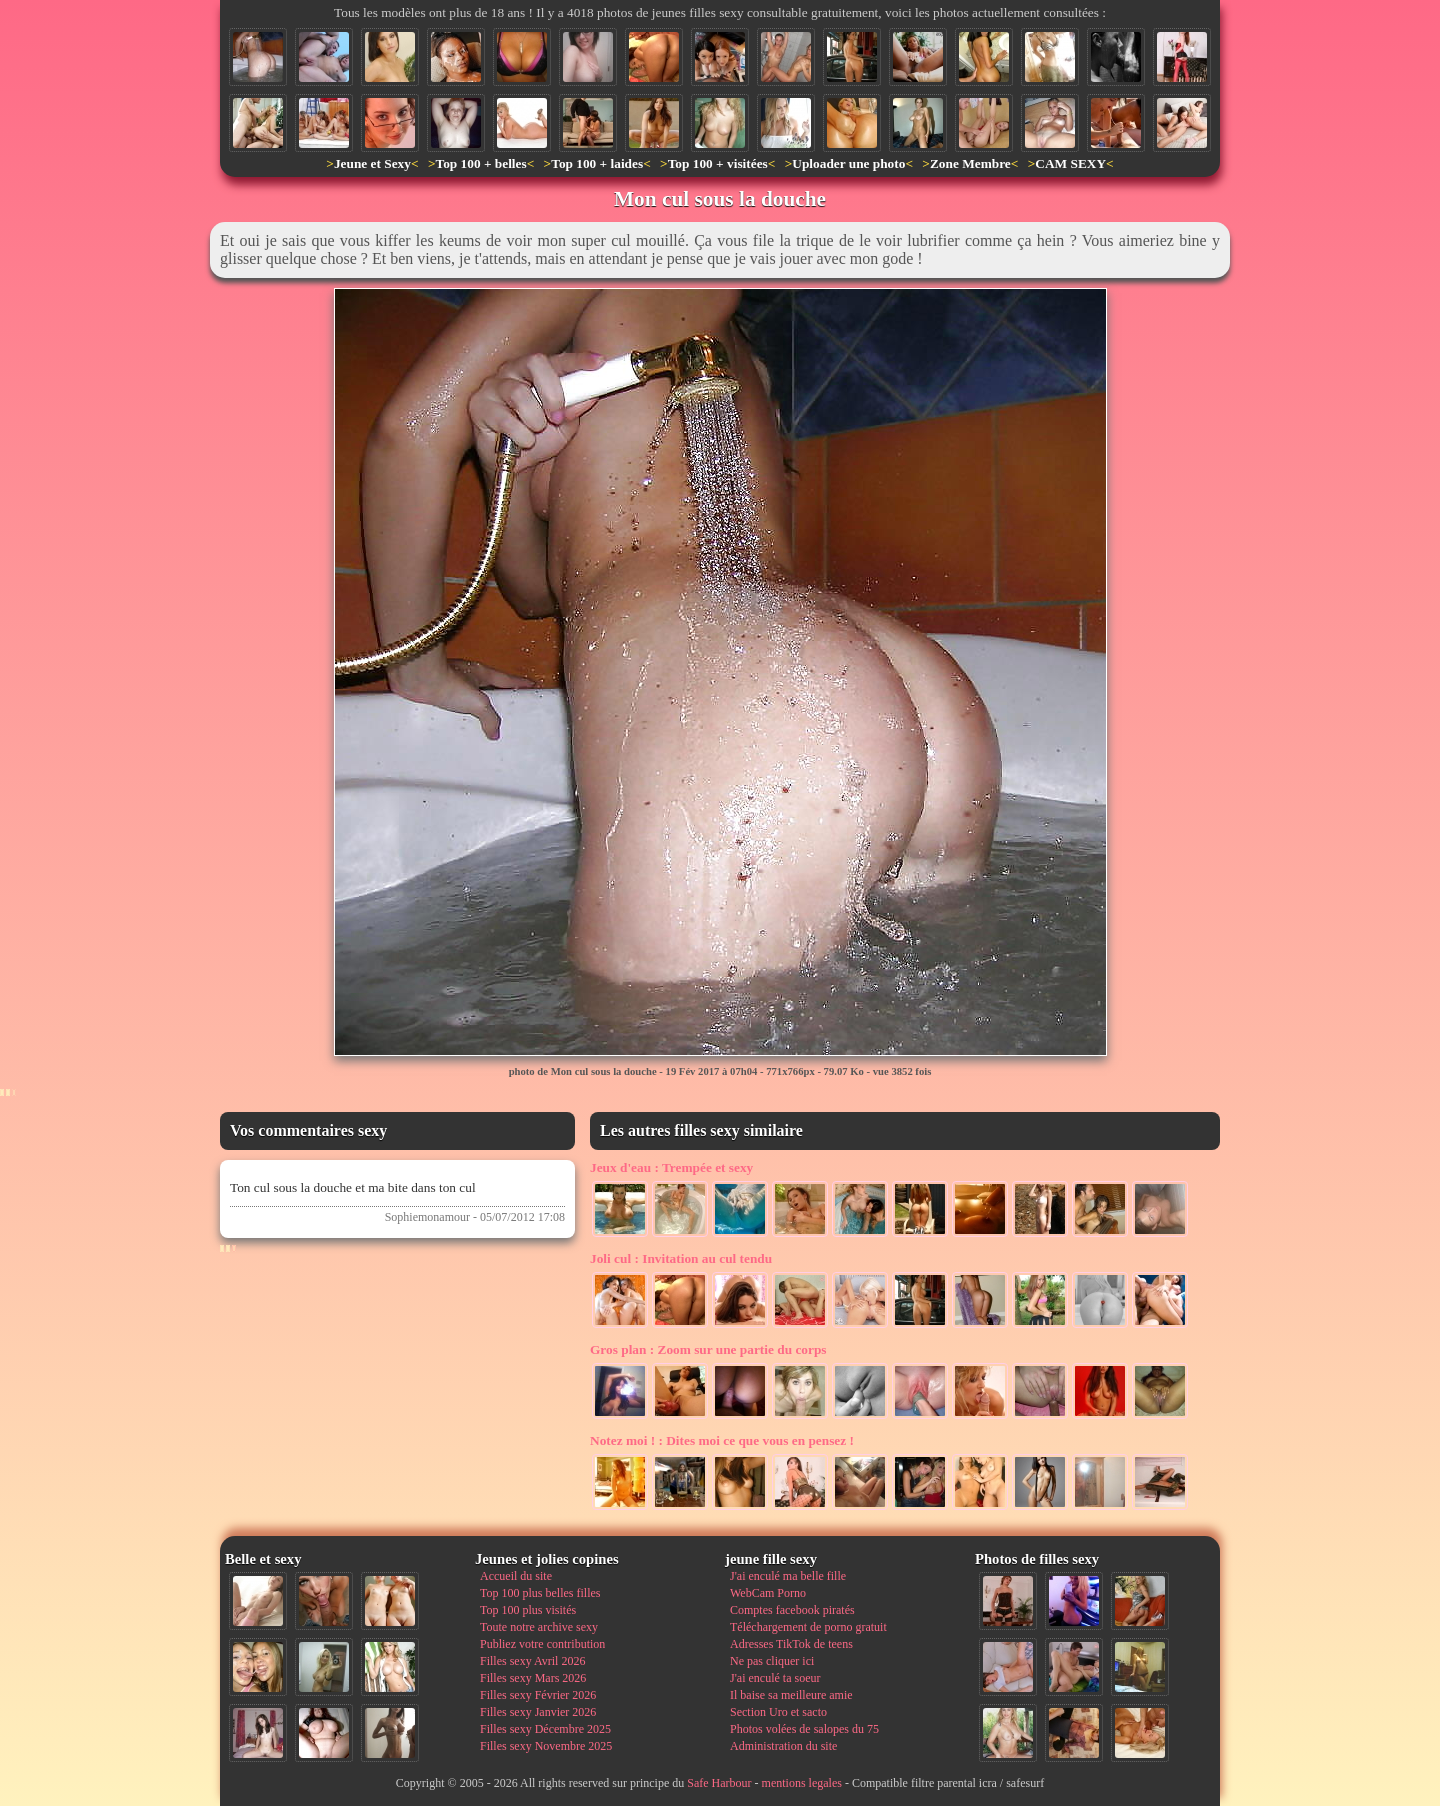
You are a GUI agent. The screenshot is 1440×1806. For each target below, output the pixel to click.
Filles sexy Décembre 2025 (545, 1729)
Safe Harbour (719, 1783)
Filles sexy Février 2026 (538, 1695)
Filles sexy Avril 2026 (532, 1661)
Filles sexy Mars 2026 (533, 1678)
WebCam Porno (768, 1593)
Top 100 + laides (597, 163)
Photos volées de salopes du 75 (804, 1729)
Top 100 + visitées (718, 163)
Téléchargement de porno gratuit (808, 1627)
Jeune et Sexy (372, 163)
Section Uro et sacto (778, 1712)
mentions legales (802, 1783)
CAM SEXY (1070, 163)
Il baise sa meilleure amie (791, 1695)
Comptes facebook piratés (792, 1610)
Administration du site (783, 1746)
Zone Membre (970, 163)
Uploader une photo (848, 163)
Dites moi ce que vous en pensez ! (722, 1440)
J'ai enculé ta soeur (775, 1678)
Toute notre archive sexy (539, 1627)
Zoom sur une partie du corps (708, 1349)
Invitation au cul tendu (681, 1258)
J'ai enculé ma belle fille (788, 1576)
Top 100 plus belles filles (540, 1593)
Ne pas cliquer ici (772, 1661)
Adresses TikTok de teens (791, 1644)
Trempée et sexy (671, 1167)
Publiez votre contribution (542, 1644)
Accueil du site (516, 1576)
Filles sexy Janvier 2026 (538, 1712)
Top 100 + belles (480, 163)
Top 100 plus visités (528, 1610)
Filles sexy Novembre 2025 (546, 1746)
